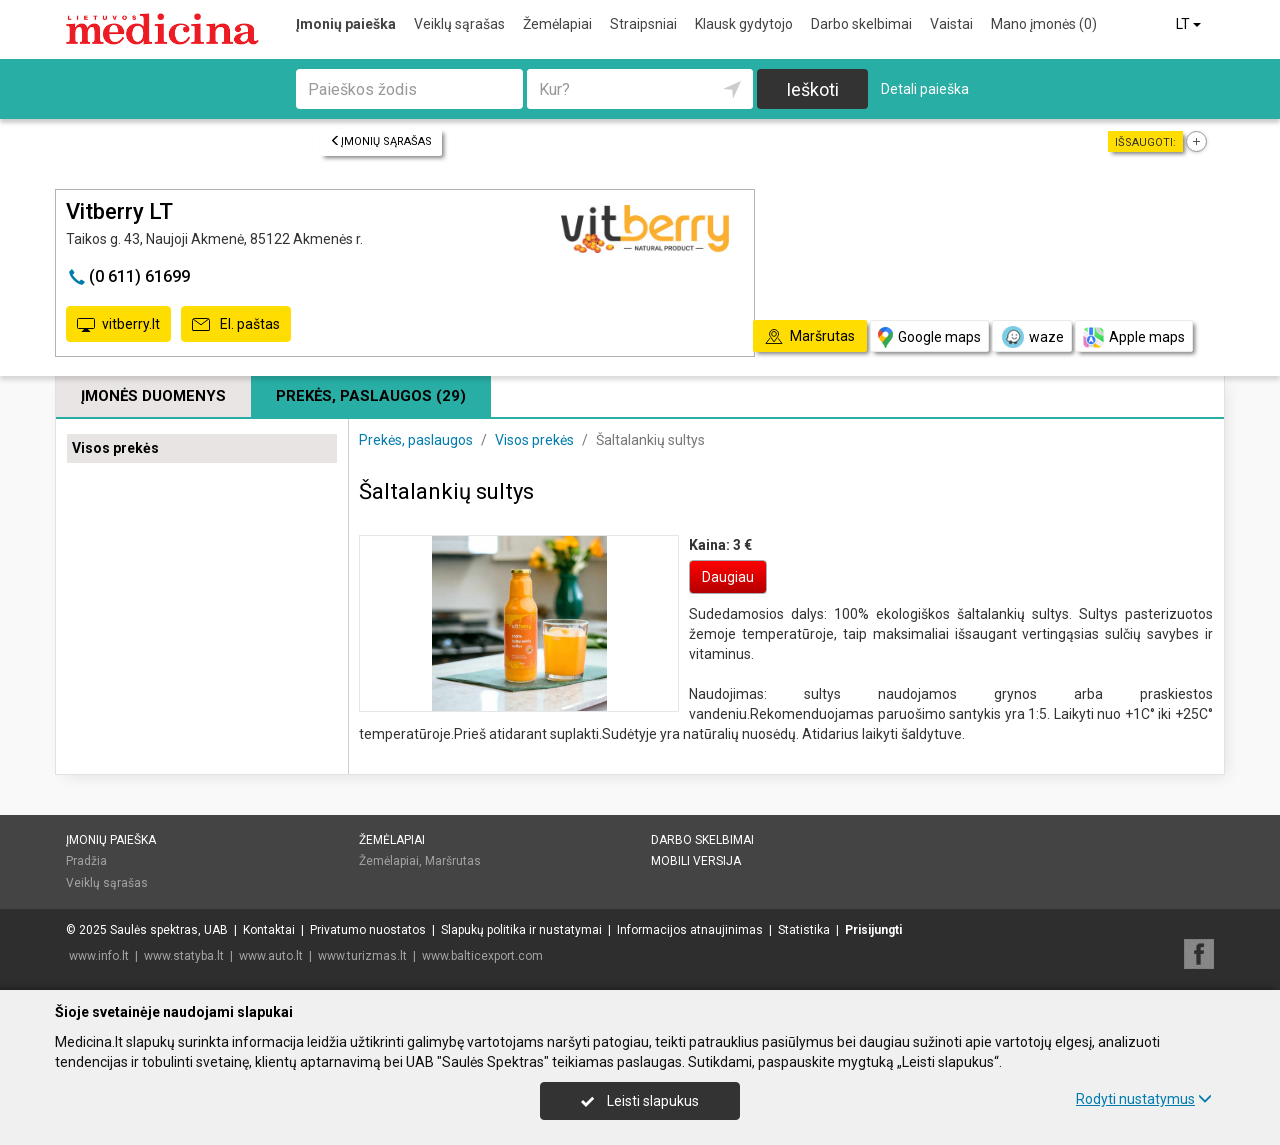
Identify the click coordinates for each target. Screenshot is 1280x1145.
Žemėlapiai (557, 24)
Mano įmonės (1044, 24)
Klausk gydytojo (744, 24)
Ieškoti (812, 89)
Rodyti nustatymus (1144, 1099)
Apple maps (1134, 337)
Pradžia (86, 861)
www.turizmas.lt (362, 956)
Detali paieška (925, 89)
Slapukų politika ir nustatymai (521, 930)
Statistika (804, 930)
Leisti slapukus (640, 1101)
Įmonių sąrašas (381, 141)
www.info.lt (99, 956)
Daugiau (728, 577)
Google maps (929, 337)
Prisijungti (873, 930)
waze (1032, 337)
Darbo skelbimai (861, 24)
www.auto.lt (271, 956)
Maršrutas (453, 861)
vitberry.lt (118, 325)
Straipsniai (643, 24)
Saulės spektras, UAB (169, 930)
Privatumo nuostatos (368, 930)
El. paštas (236, 325)
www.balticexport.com (482, 956)
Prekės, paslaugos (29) (371, 396)
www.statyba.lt (184, 956)
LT (1190, 24)
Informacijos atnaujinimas (690, 930)
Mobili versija (696, 861)
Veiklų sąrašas (459, 24)
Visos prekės (115, 448)
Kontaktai (269, 930)
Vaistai (951, 24)
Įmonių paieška (346, 24)
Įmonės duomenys (153, 396)
